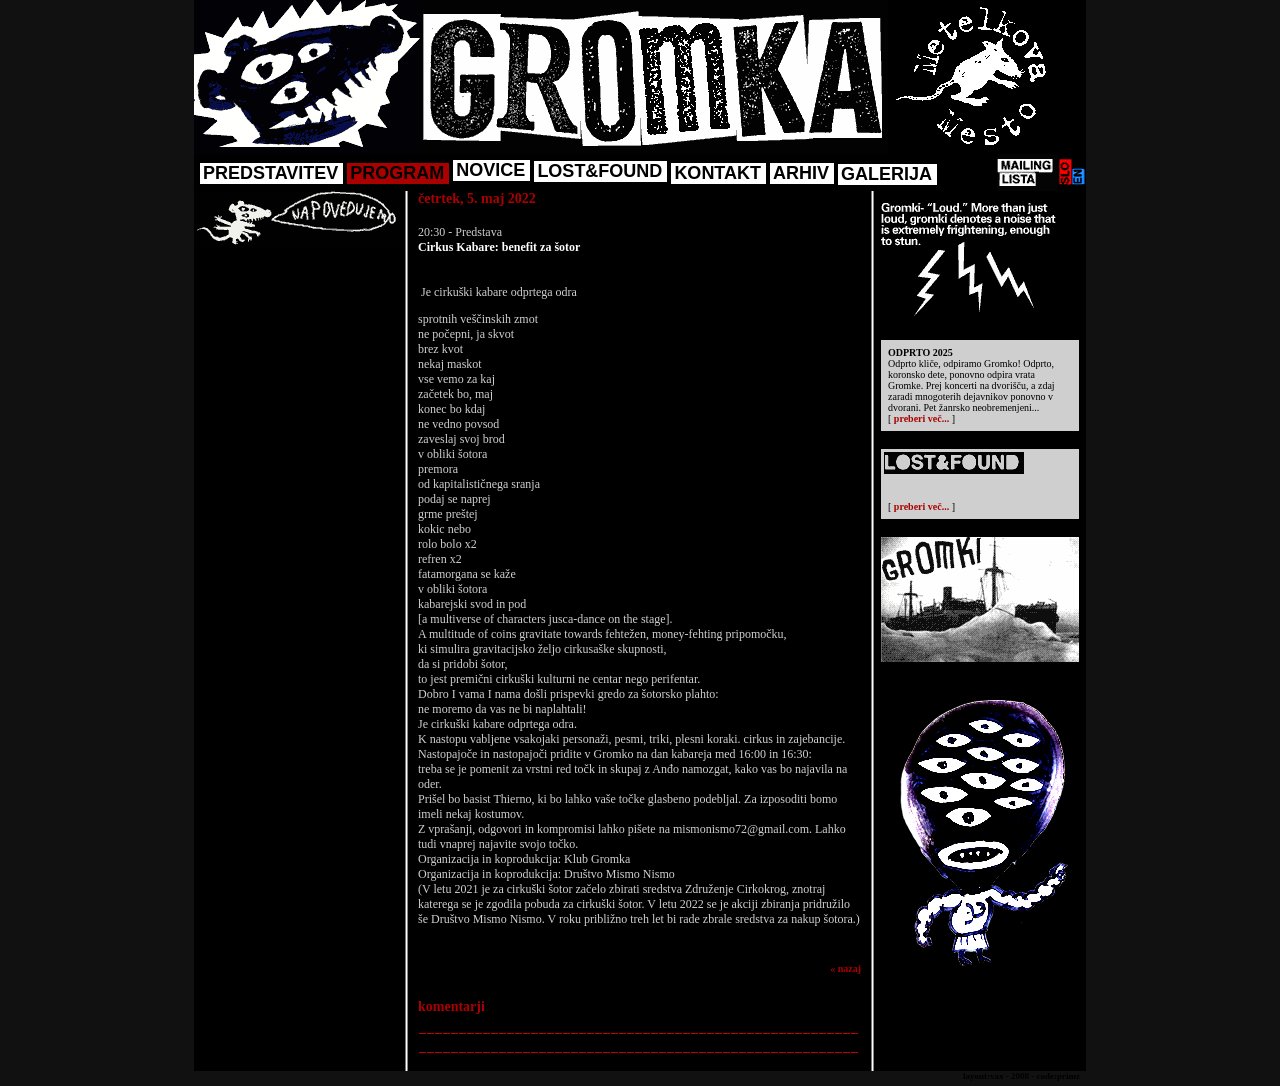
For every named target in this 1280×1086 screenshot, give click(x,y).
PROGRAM (397, 173)
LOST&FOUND (599, 171)
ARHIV (801, 173)
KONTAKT (717, 173)
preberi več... (921, 418)
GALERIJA (886, 174)
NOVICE (490, 170)
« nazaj (845, 968)
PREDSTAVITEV (270, 173)
